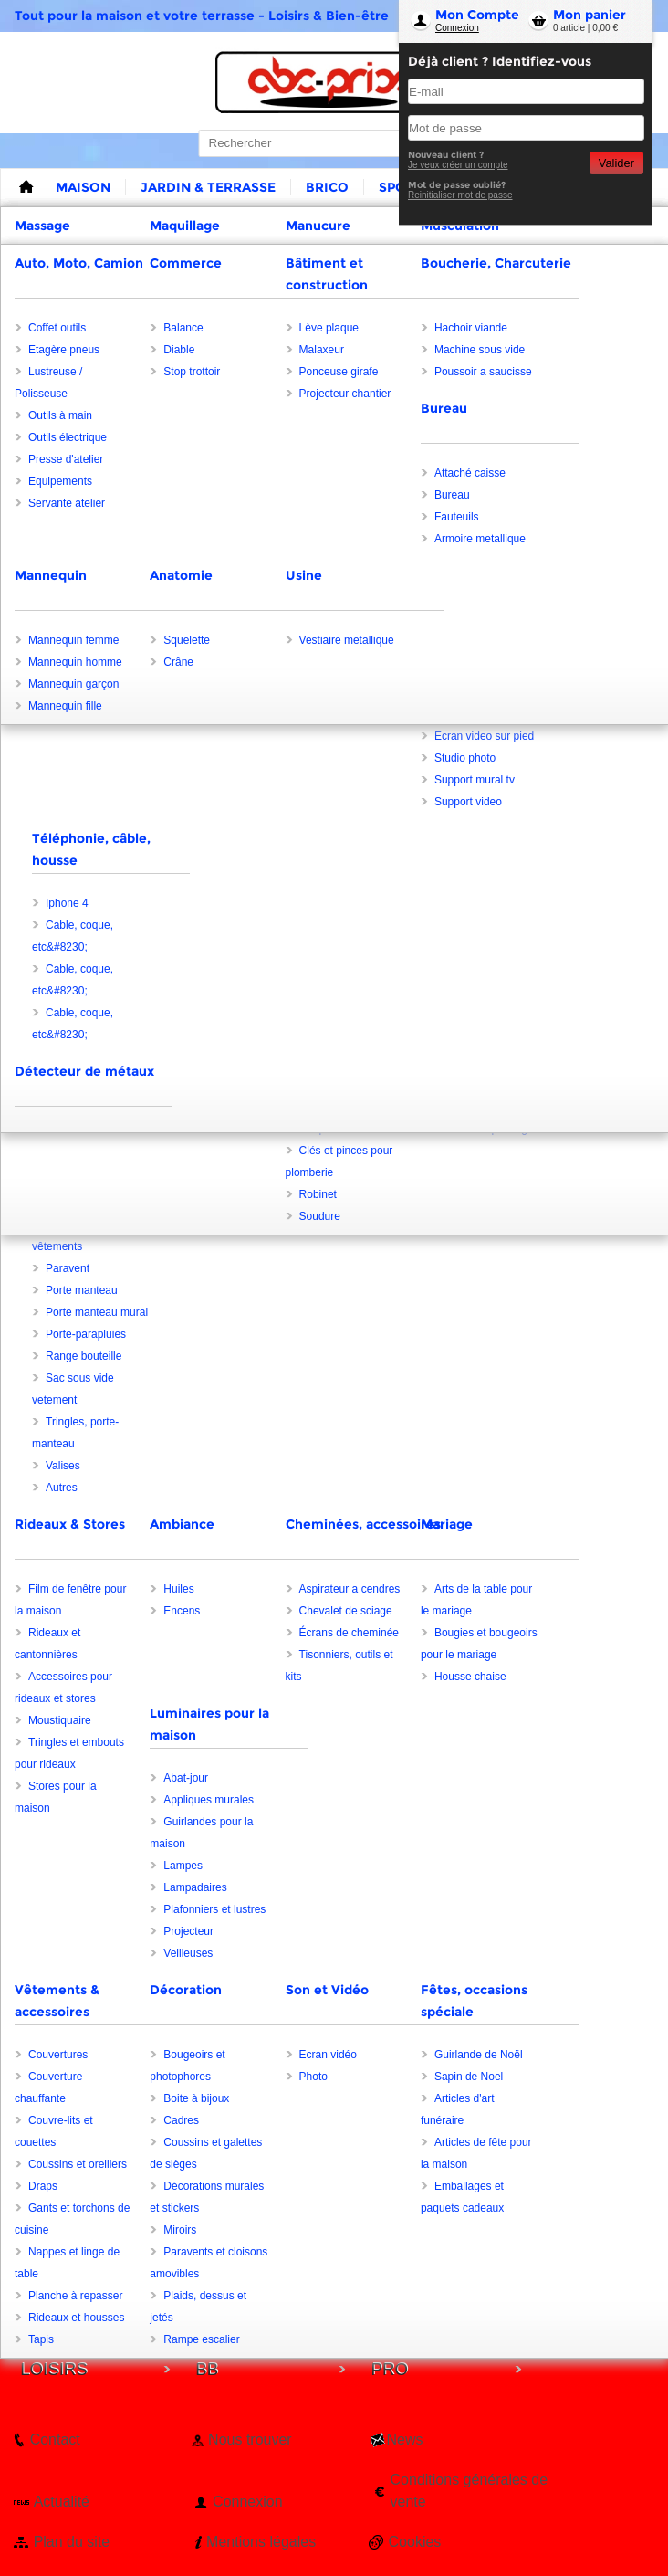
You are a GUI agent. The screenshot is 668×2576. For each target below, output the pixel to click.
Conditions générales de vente (469, 2490)
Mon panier (589, 14)
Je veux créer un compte (458, 165)
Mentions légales (261, 2542)
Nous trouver (250, 2439)
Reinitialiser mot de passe (460, 195)
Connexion (457, 28)
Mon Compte (477, 14)
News (405, 2439)
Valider (616, 163)
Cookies (415, 2542)
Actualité (61, 2501)
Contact (55, 2439)
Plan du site (72, 2542)
